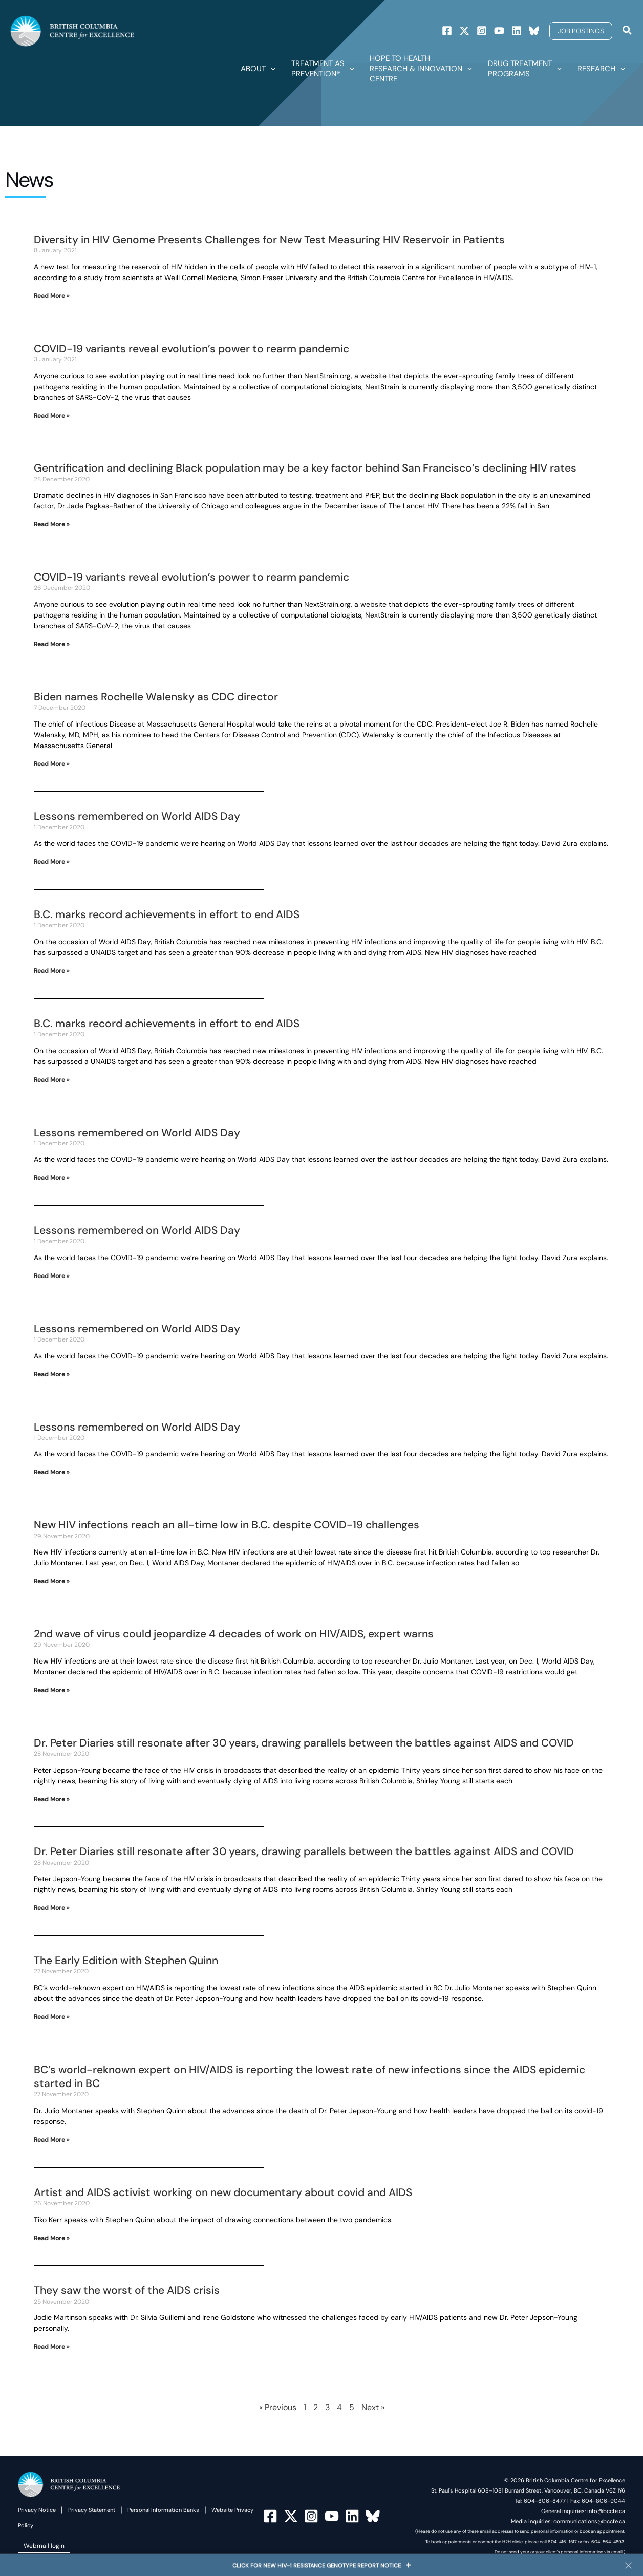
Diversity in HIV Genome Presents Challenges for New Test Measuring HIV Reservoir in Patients (269, 239)
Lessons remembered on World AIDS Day (137, 816)
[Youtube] (499, 31)
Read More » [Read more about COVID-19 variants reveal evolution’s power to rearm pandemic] (52, 416)
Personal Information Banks (163, 2510)
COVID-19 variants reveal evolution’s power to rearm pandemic (191, 349)
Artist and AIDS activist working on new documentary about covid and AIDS (223, 2192)
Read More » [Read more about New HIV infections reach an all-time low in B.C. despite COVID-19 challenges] (52, 1581)
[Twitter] (464, 31)
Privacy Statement (91, 2510)
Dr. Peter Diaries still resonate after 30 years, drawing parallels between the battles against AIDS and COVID (304, 1743)
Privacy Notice (37, 2510)
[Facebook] (447, 31)
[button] (580, 31)
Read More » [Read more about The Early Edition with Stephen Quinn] (52, 2017)
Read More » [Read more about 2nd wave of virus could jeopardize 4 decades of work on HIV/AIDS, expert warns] (52, 1690)
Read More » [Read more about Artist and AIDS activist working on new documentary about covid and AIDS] (52, 2238)
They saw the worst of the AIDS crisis (127, 2290)
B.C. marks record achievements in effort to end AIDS (166, 914)
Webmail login (44, 2546)
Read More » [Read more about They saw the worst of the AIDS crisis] (52, 2347)
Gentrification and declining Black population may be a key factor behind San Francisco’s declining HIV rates (305, 468)
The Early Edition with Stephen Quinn (126, 1960)
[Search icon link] (628, 31)
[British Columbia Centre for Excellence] (72, 30)
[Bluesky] (534, 31)
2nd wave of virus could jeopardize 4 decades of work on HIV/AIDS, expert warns (234, 1634)
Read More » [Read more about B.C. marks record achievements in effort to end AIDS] (52, 971)
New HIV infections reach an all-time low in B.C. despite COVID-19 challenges (226, 1525)
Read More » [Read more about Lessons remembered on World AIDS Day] (52, 862)
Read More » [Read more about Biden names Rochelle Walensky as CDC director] (52, 764)
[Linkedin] (516, 31)
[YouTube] (332, 2516)
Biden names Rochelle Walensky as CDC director (156, 697)
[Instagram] (482, 31)
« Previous (277, 2407)
